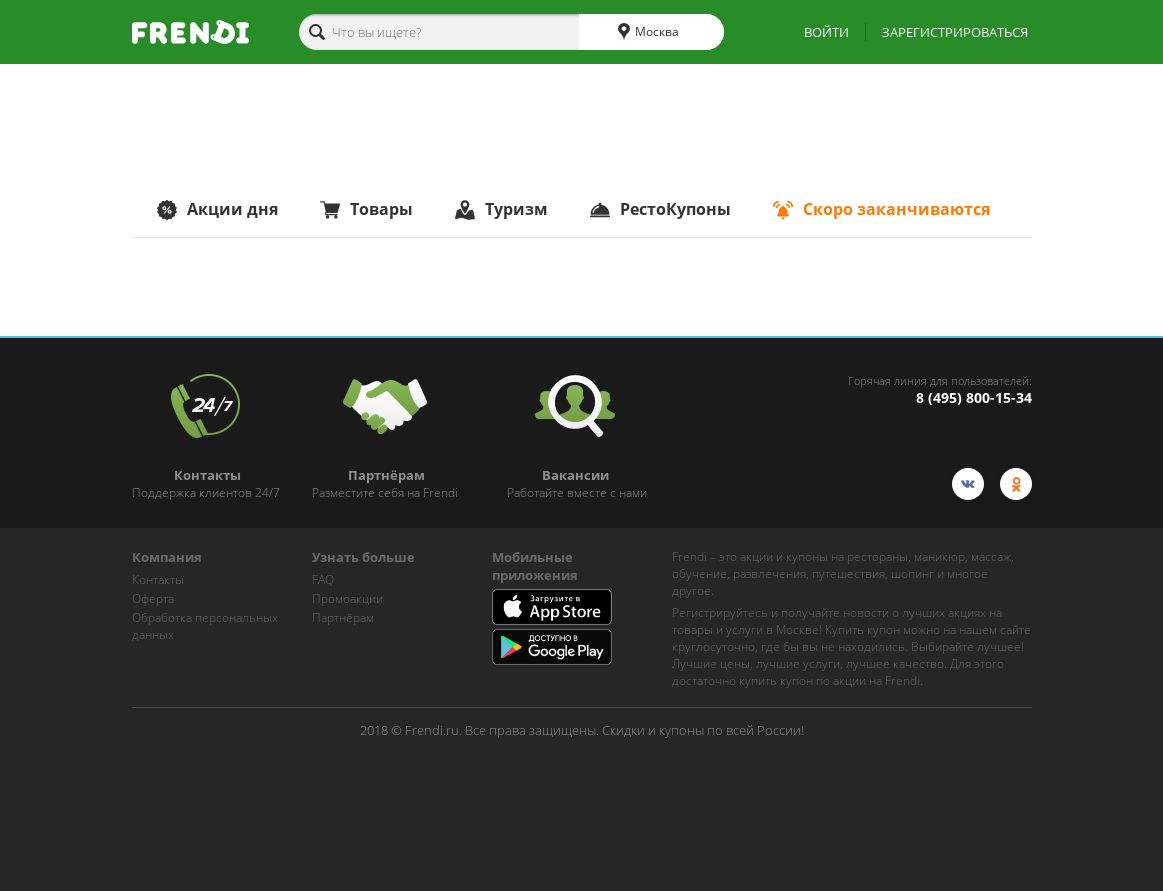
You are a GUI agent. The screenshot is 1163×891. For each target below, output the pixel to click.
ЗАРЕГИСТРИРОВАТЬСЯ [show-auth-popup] (955, 32)
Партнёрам (343, 617)
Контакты (158, 579)
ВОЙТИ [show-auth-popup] (826, 32)
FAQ (323, 579)
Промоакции (347, 598)
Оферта (153, 598)
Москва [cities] (648, 32)
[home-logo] (190, 32)
